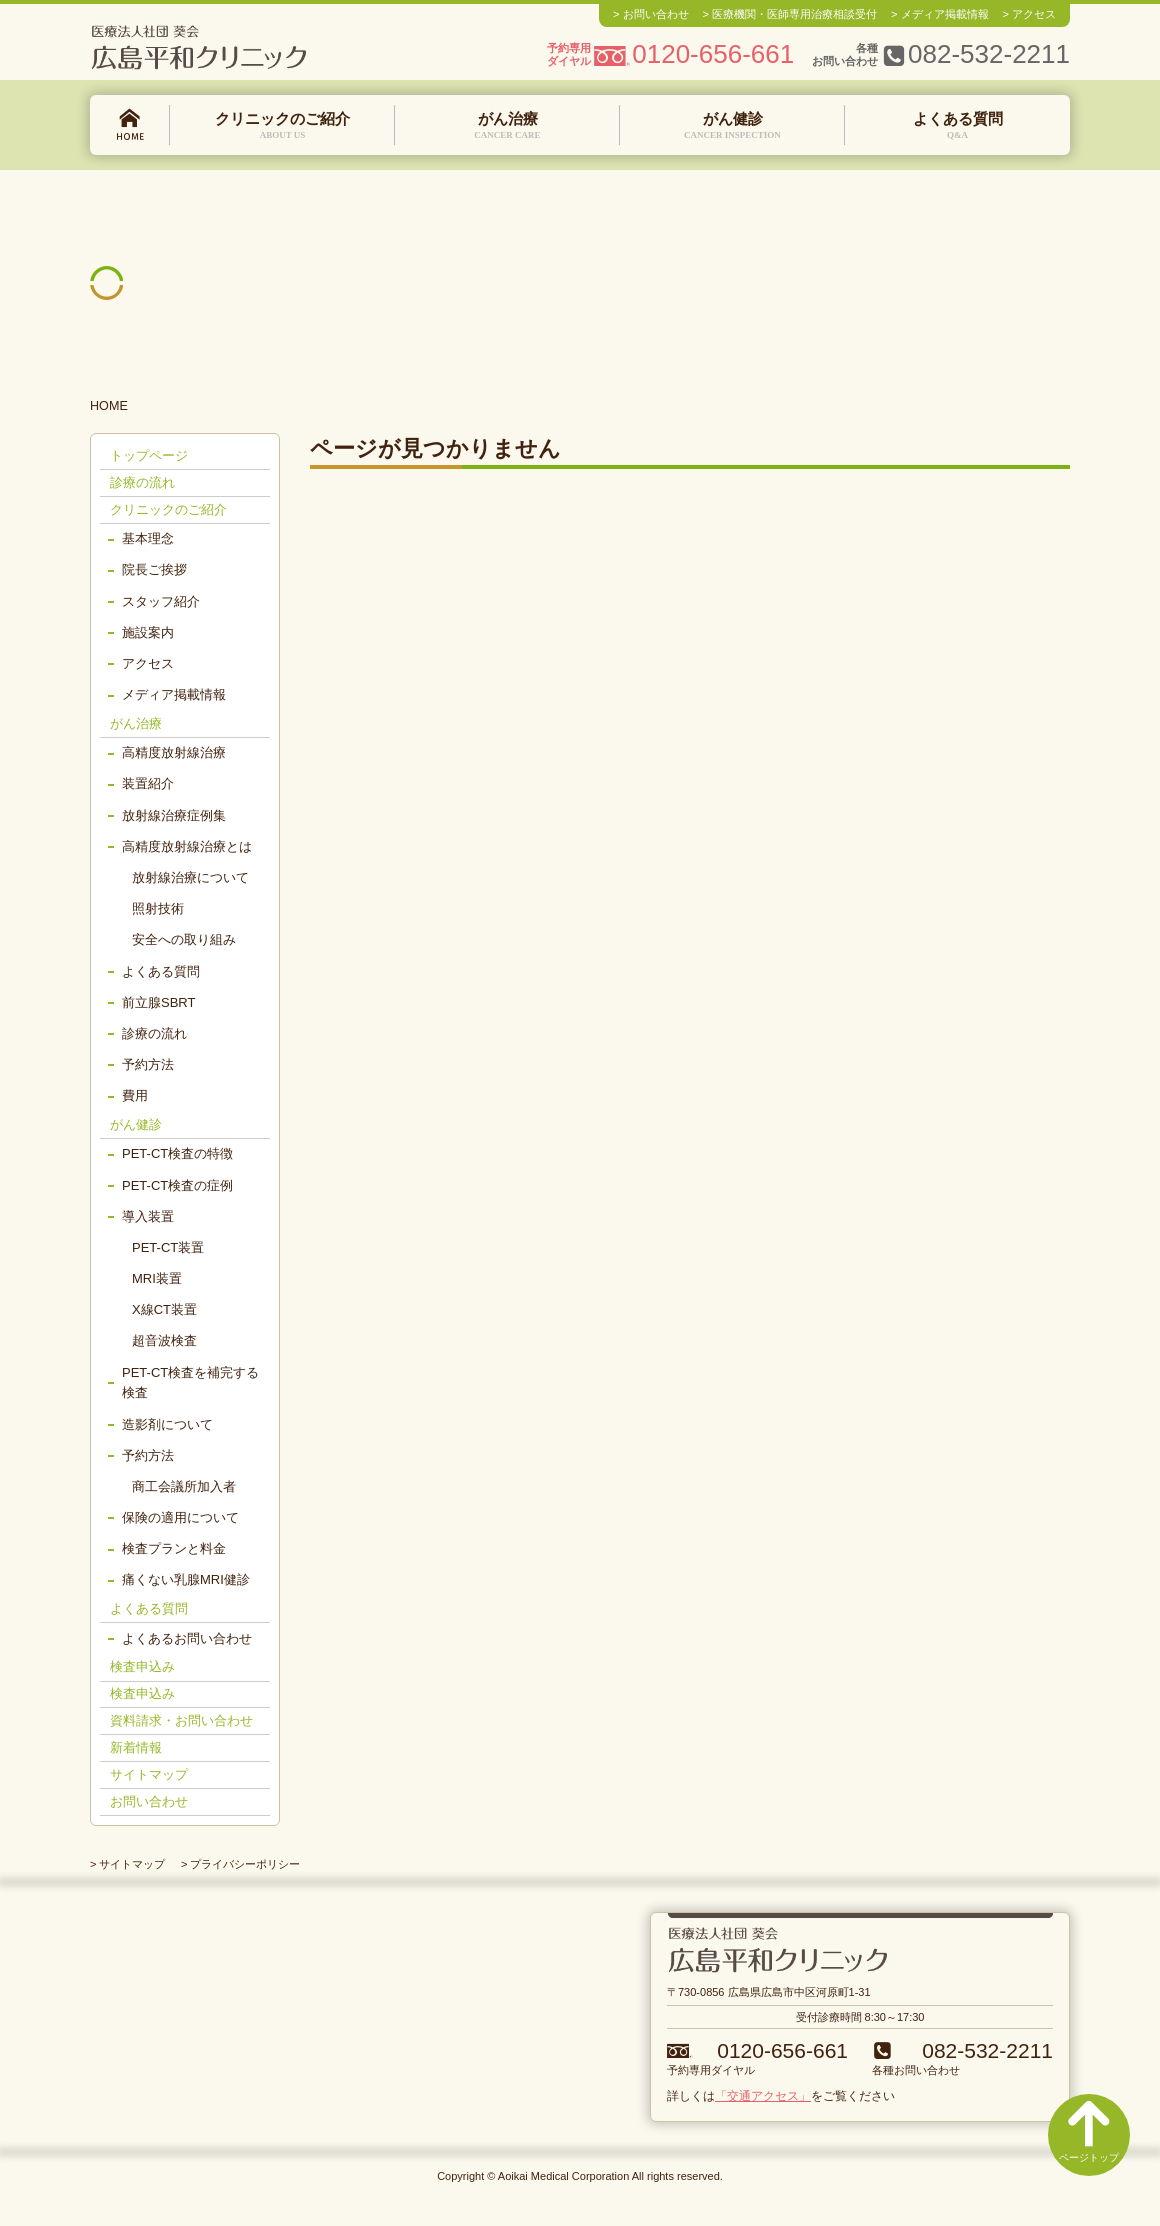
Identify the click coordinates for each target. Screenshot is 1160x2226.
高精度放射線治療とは (187, 846)
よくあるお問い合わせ (187, 1638)
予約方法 (148, 1064)
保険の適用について (180, 1517)
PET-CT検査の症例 (177, 1185)
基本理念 (148, 538)
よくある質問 (957, 126)
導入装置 (148, 1216)
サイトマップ (149, 1774)
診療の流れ (142, 482)
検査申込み (142, 1666)
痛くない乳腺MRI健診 (186, 1579)
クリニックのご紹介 (282, 126)
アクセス (1034, 14)
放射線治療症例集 (174, 815)
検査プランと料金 (174, 1548)
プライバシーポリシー (245, 1864)
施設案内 (148, 632)
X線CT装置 (164, 1309)
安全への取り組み (184, 939)
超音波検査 (164, 1340)
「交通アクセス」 (763, 2096)
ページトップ (1089, 2131)
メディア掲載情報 (945, 14)
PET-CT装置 (168, 1247)
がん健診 (732, 126)
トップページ (130, 125)
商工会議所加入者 (184, 1486)
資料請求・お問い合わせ (181, 1720)
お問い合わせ (656, 14)
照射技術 (158, 908)
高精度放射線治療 (174, 752)
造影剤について (167, 1424)
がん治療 (507, 126)
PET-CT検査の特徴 (177, 1153)
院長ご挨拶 (154, 569)
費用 (135, 1095)
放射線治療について (190, 877)
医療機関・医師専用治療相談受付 (794, 14)
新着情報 (136, 1747)
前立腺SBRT (158, 1002)
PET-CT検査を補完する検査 (190, 1383)
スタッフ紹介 (161, 601)
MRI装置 (157, 1278)
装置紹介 (148, 783)
